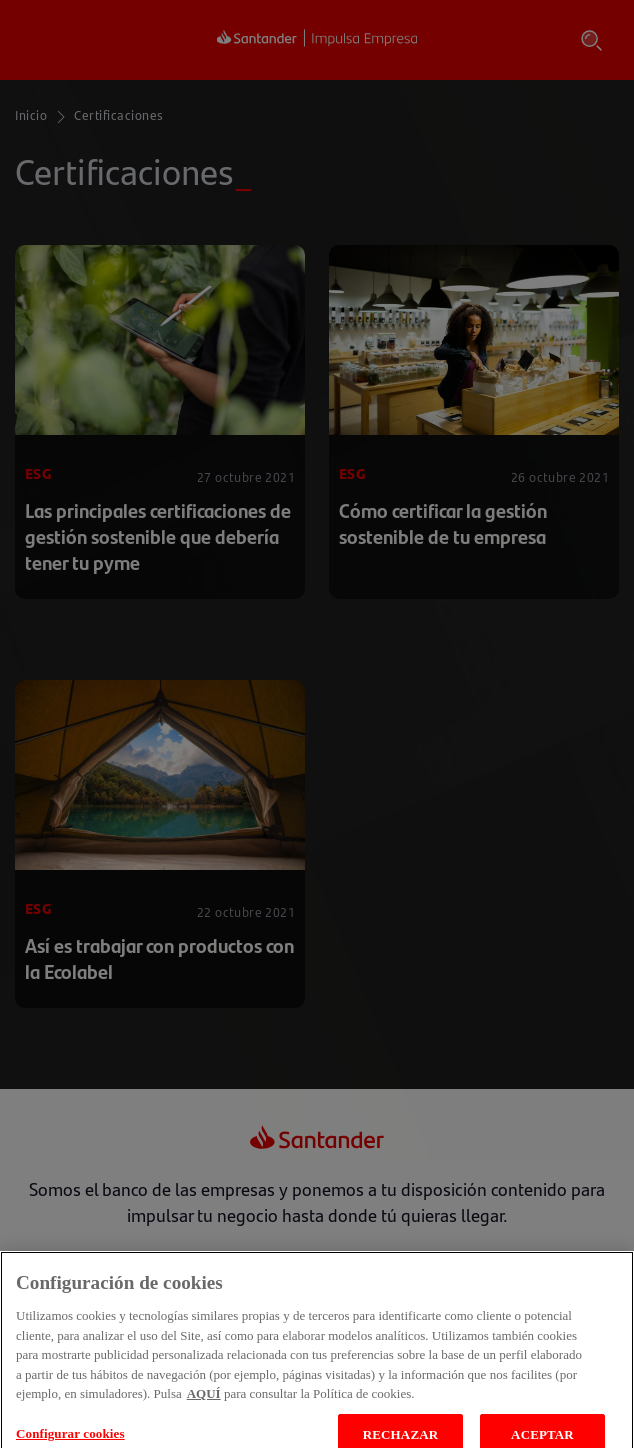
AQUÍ (204, 1412)
